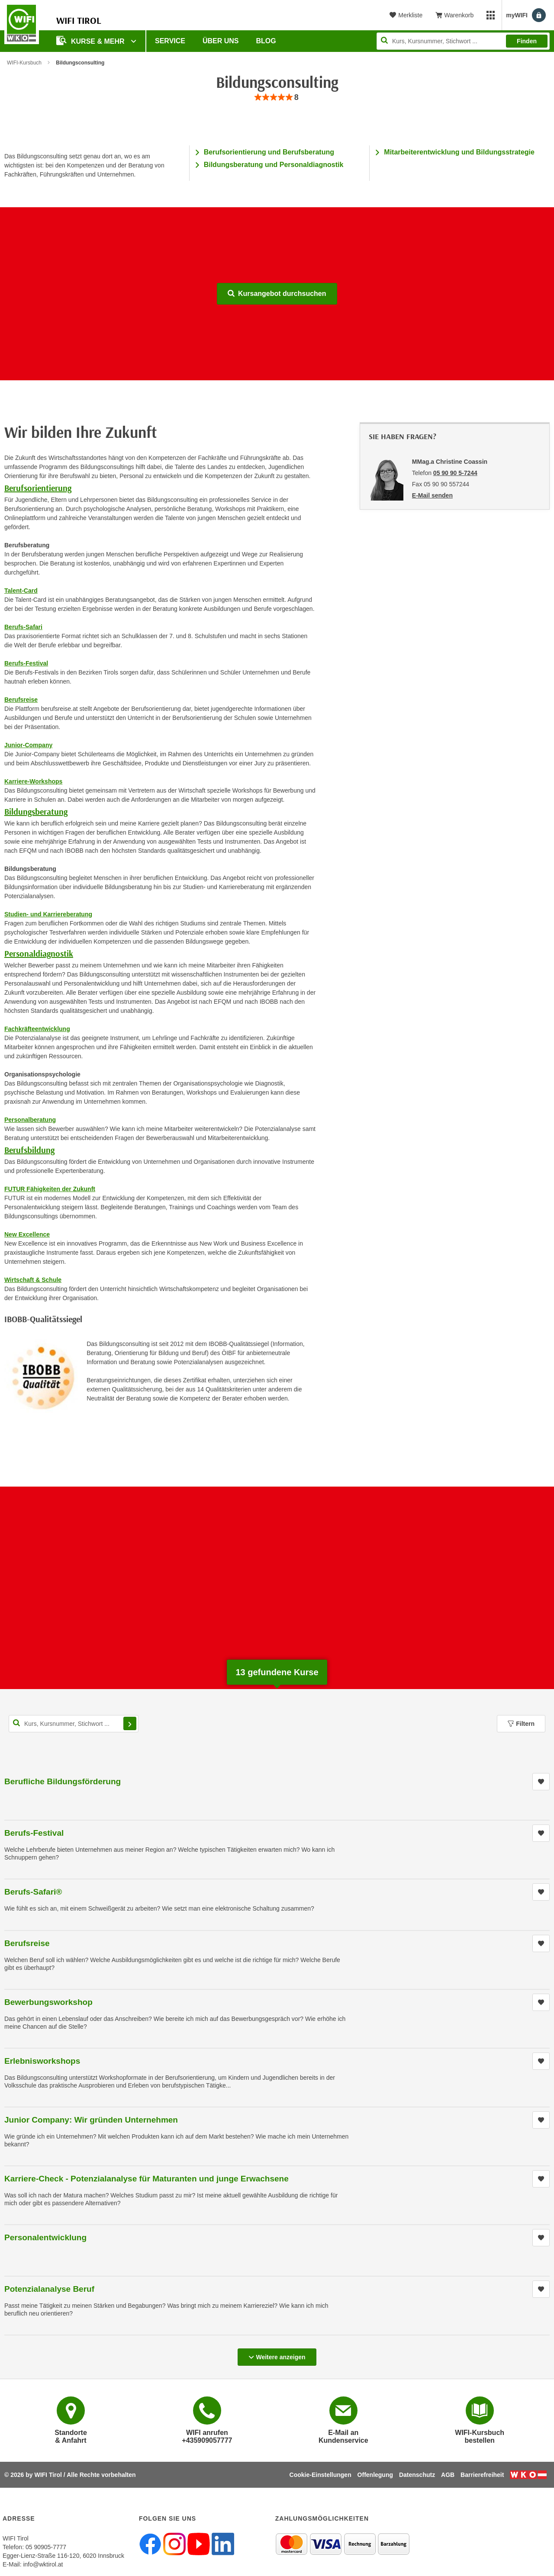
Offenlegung (375, 2474)
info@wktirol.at (43, 2564)
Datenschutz (417, 2474)
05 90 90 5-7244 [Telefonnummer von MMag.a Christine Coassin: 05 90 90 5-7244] (455, 472)
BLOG (266, 41)
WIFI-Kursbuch (24, 63)
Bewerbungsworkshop (48, 2002)
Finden (527, 41)
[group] (276, 97)
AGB (447, 2474)
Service (170, 41)
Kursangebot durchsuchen (277, 293)
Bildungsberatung (36, 811)
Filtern (521, 1723)
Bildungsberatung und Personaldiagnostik (274, 164)
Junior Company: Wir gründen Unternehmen (91, 2119)
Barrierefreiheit (482, 2474)
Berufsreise (27, 1943)
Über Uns (221, 41)
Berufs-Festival (34, 1832)
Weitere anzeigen (276, 2354)
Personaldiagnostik (38, 953)
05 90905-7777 (46, 2547)
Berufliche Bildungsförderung (62, 1781)
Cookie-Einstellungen (320, 2474)
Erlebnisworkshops (42, 2060)
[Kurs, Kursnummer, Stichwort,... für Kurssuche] (73, 1723)
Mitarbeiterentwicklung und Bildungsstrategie (459, 152)
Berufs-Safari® (33, 1891)
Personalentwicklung (45, 2237)
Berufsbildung (29, 1149)
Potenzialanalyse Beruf (49, 2288)
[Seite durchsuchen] (463, 41)
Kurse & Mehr (91, 40)
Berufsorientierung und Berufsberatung (269, 152)
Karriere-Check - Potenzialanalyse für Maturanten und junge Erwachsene (146, 2178)
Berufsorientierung (37, 487)
